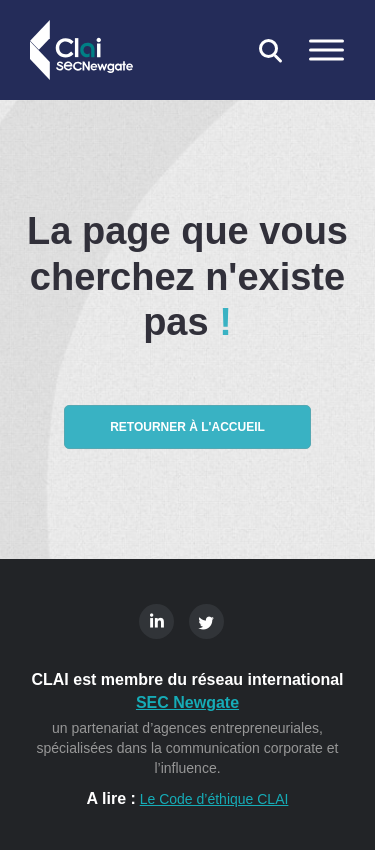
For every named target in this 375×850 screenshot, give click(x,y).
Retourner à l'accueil (187, 427)
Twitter (206, 621)
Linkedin (156, 621)
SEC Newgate (187, 702)
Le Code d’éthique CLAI (214, 799)
